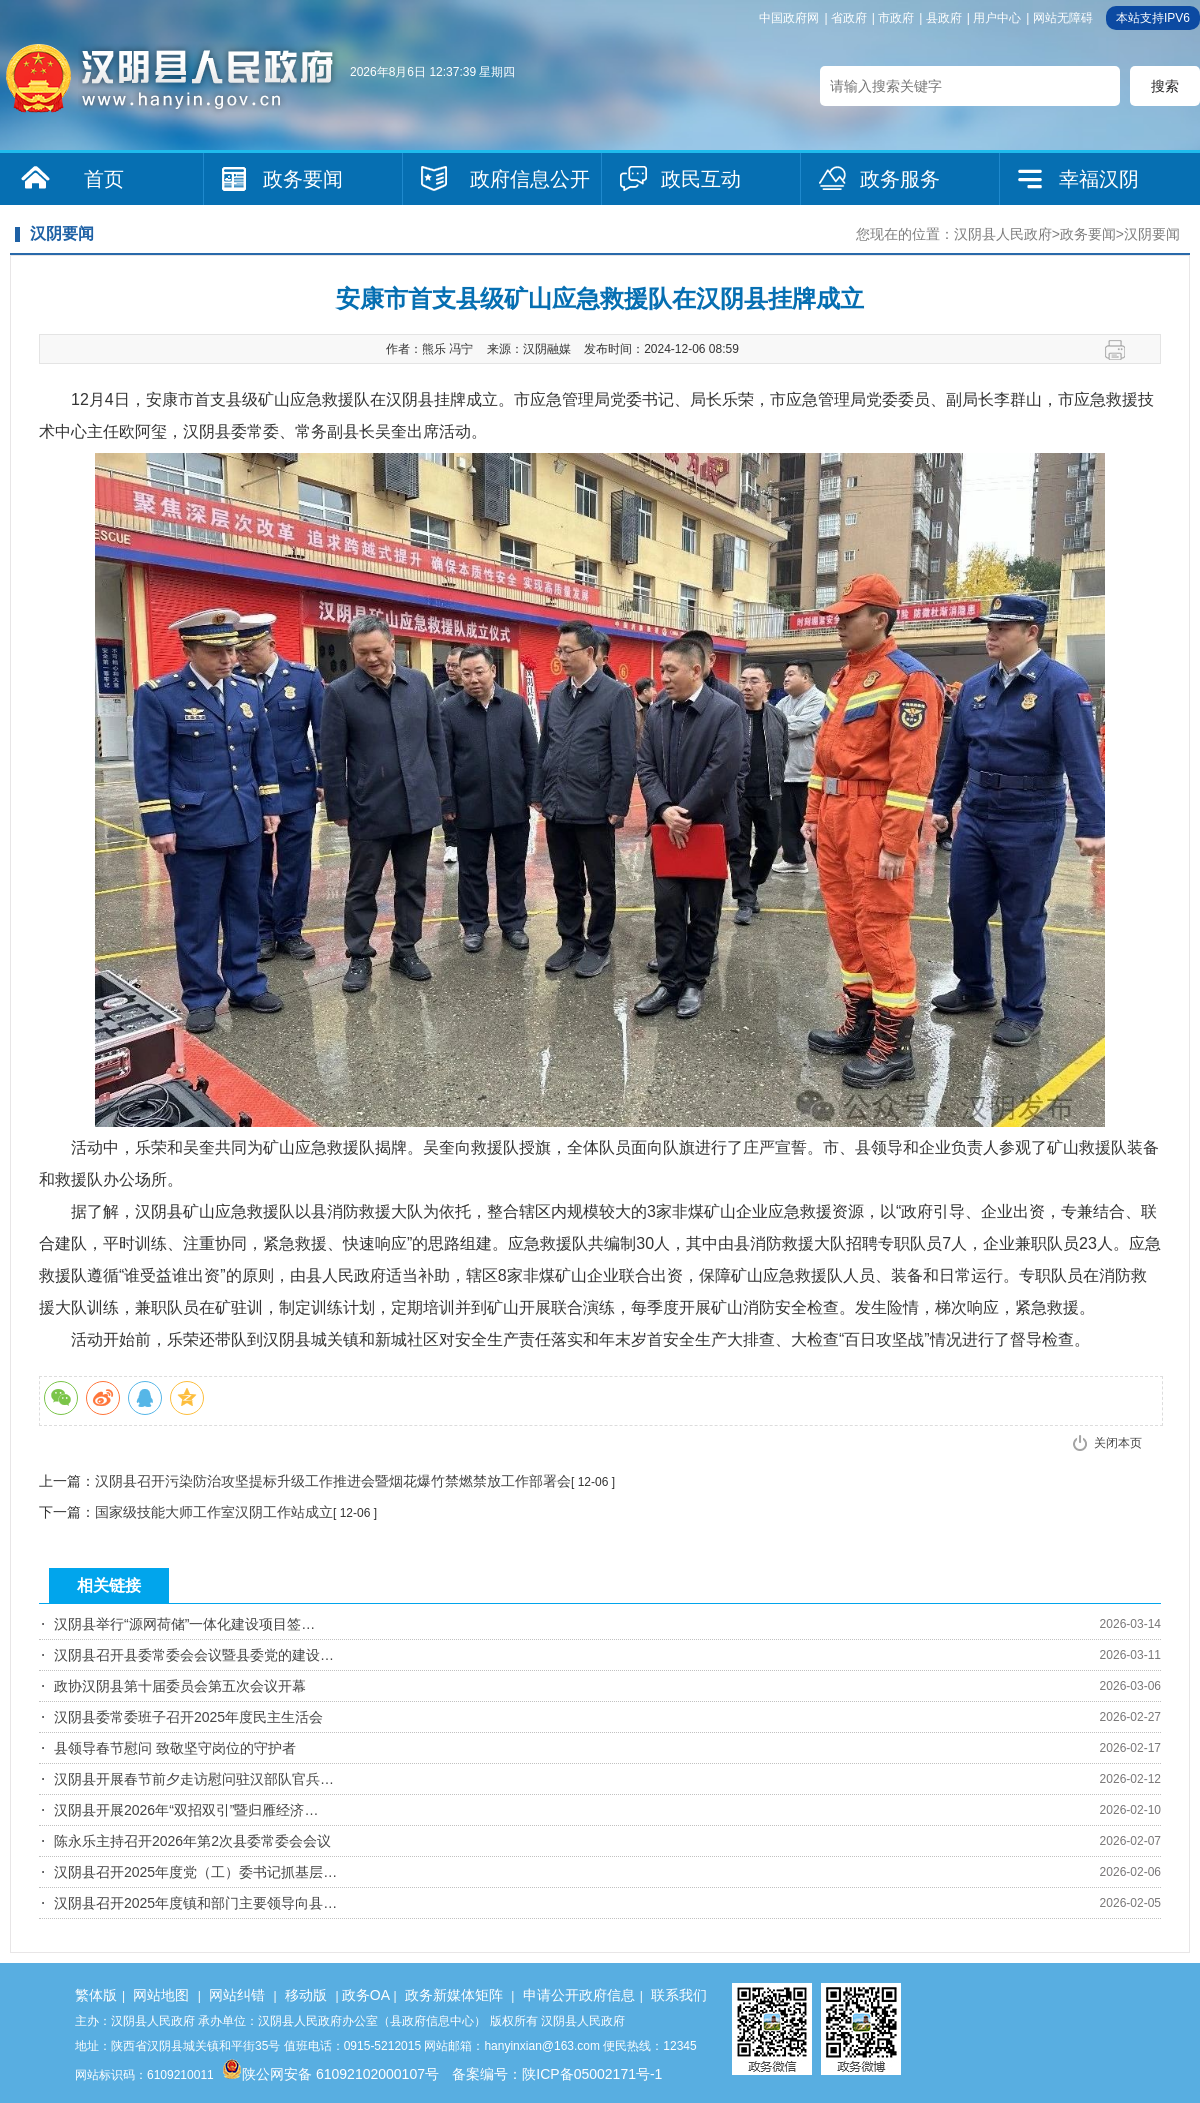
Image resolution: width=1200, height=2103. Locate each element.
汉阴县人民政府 (1003, 234)
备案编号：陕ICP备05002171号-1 (557, 2074)
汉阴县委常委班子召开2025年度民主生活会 (188, 1717)
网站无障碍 (1063, 18)
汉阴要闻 (1152, 234)
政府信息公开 (530, 179)
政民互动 (701, 179)
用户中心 (997, 18)
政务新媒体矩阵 (454, 1995)
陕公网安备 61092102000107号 (330, 2074)
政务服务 (900, 179)
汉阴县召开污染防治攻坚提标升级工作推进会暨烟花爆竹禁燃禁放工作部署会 (333, 1481)
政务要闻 (303, 179)
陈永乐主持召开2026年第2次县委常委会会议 (192, 1841)
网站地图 (161, 1995)
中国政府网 (789, 18)
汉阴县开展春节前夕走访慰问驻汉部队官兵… (194, 1779)
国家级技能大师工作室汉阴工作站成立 (214, 1512)
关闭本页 (1118, 1443)
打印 (1122, 350)
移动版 (306, 1995)
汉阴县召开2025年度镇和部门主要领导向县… (195, 1903)
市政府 (896, 18)
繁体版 (96, 1995)
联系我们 (679, 1995)
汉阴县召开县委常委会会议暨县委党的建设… (194, 1655)
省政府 (849, 18)
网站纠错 (237, 1995)
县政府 (944, 18)
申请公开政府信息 (579, 1995)
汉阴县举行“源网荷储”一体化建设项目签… (184, 1624)
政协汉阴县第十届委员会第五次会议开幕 (180, 1686)
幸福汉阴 (1099, 179)
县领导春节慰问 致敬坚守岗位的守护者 (175, 1748)
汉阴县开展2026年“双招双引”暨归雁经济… (186, 1810)
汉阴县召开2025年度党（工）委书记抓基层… (195, 1872)
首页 (104, 179)
